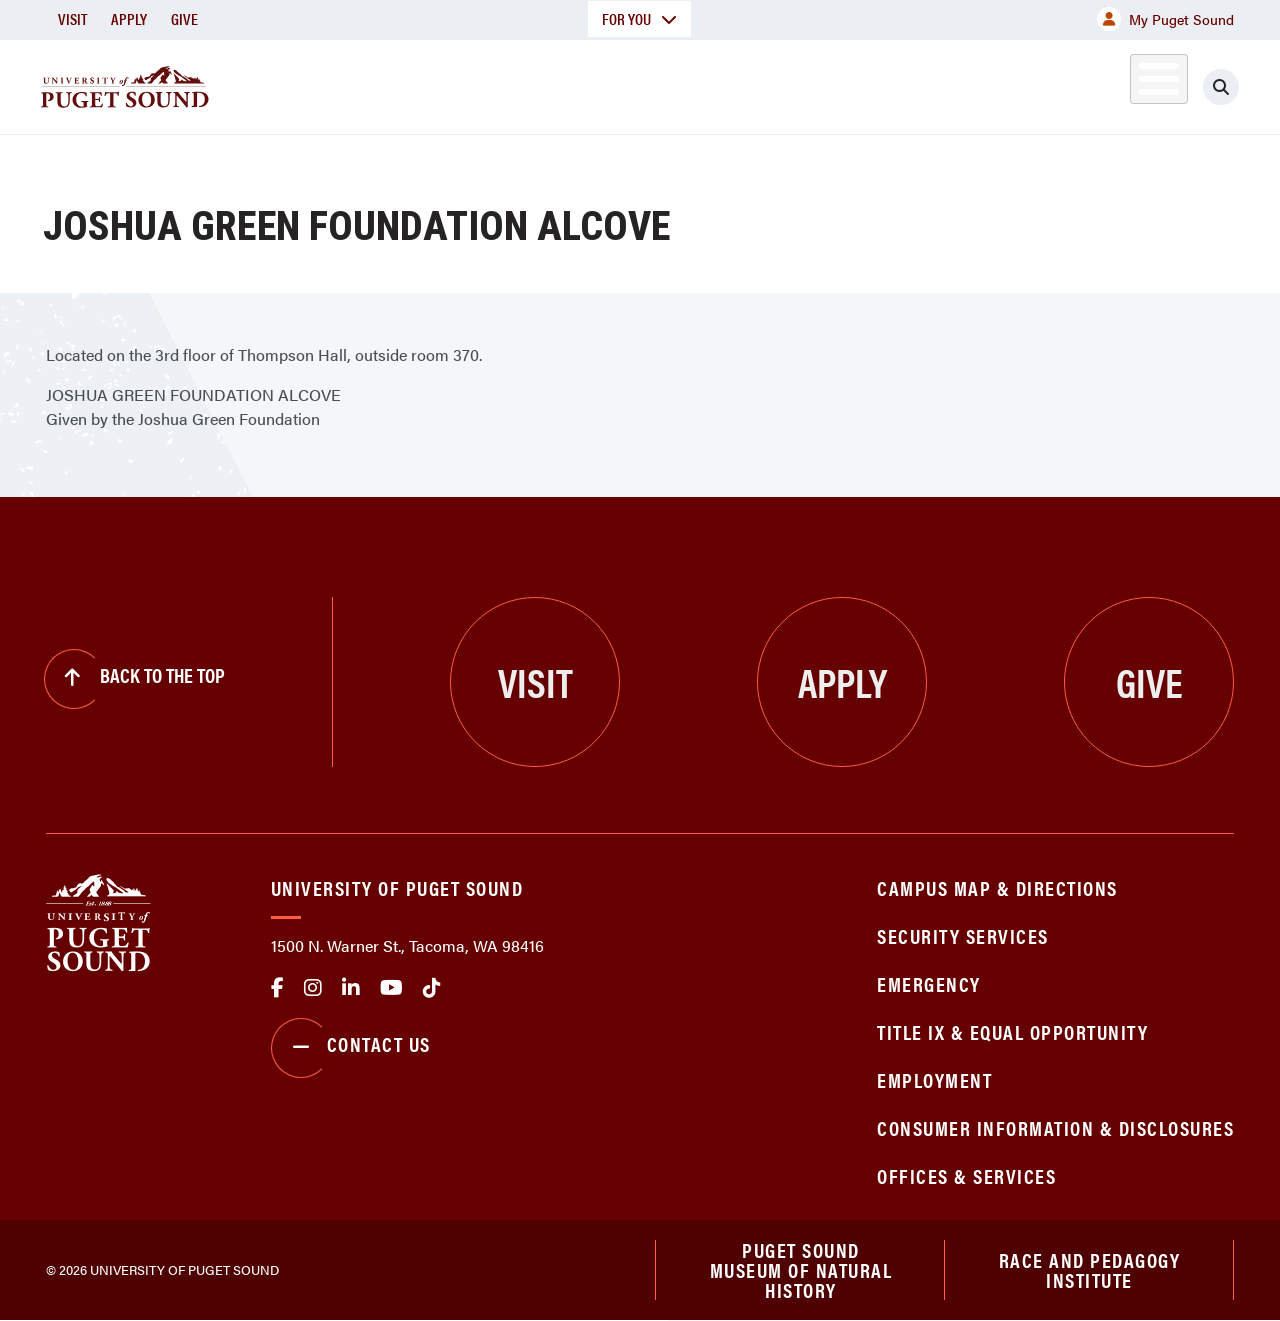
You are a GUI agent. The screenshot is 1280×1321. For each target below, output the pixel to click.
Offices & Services (966, 1175)
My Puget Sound (1165, 19)
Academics (542, 83)
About (409, 83)
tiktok (432, 988)
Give (184, 18)
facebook (277, 988)
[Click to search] (1221, 87)
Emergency (929, 983)
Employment (934, 1079)
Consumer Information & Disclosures (1055, 1127)
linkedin (351, 988)
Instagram (313, 988)
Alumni (1109, 83)
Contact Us (351, 1048)
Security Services (963, 935)
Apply (129, 18)
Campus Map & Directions (997, 887)
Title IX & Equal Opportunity (1012, 1031)
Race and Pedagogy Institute (1090, 1269)
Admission (692, 83)
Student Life (849, 83)
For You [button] (639, 18)
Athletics (1003, 83)
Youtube (391, 988)
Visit (72, 18)
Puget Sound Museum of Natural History (801, 1270)
